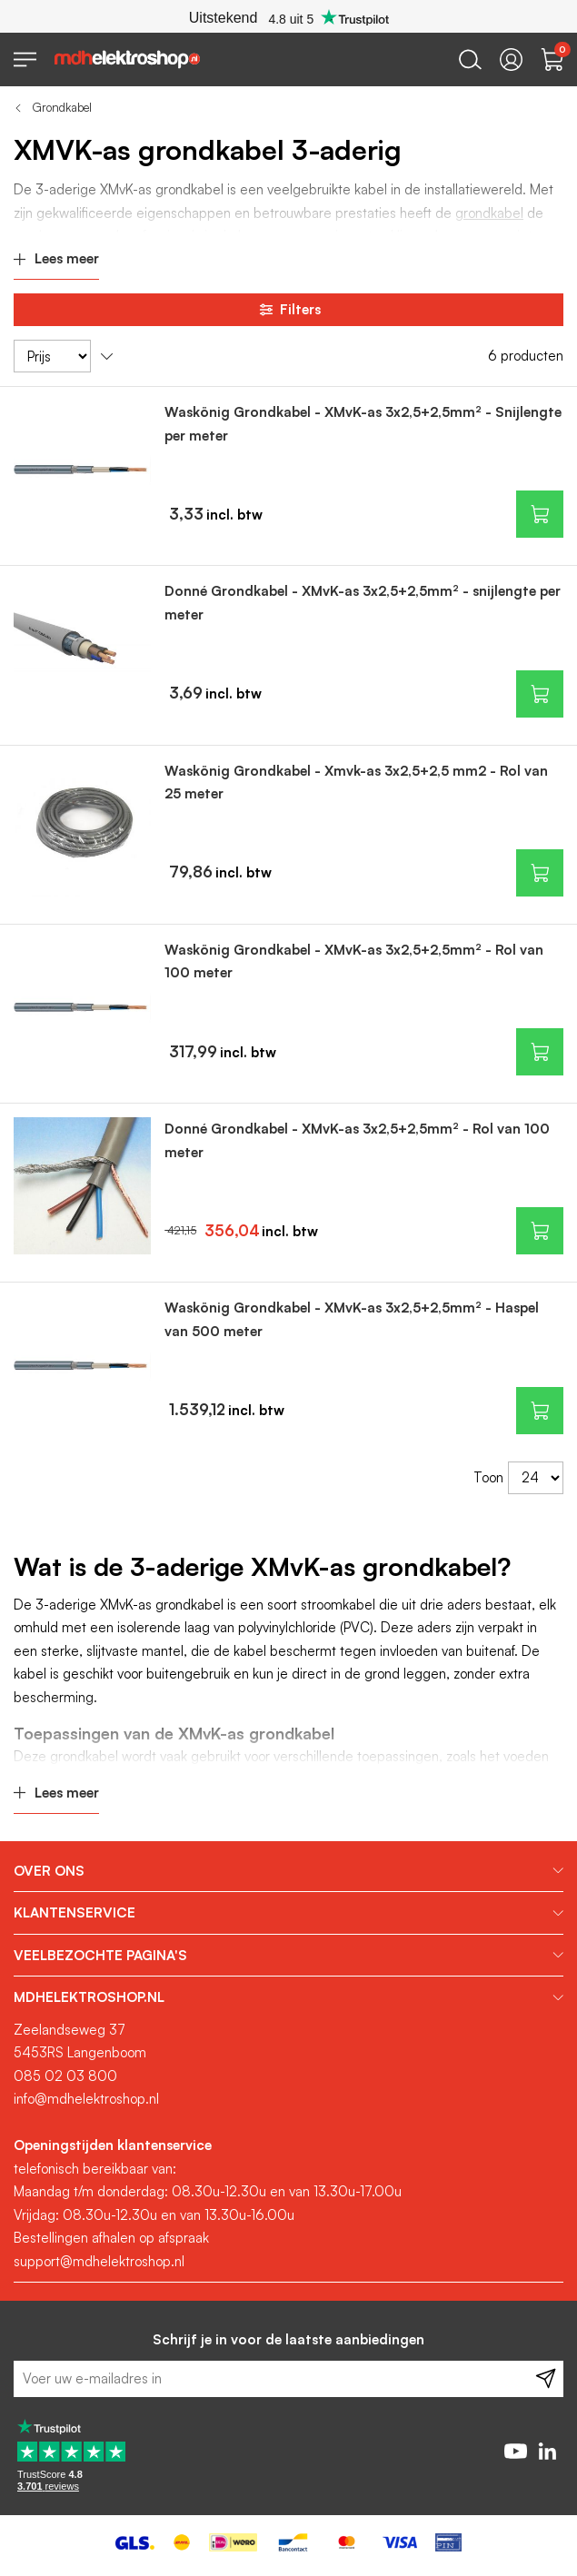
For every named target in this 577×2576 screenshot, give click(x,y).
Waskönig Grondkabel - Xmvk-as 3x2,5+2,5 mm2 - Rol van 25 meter (356, 782)
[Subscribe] (545, 2379)
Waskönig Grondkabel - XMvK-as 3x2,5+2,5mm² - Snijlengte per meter (363, 423)
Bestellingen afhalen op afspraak (111, 2237)
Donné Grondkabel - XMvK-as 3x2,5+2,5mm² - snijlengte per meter (362, 602)
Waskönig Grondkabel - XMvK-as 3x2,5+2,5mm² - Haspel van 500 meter (351, 1319)
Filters (289, 310)
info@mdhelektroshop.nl (86, 2098)
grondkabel (489, 213)
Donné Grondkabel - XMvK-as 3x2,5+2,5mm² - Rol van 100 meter (357, 1140)
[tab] (288, 1871)
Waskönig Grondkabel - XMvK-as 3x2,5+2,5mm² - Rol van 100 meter (353, 961)
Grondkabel (62, 107)
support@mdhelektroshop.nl (99, 2261)
